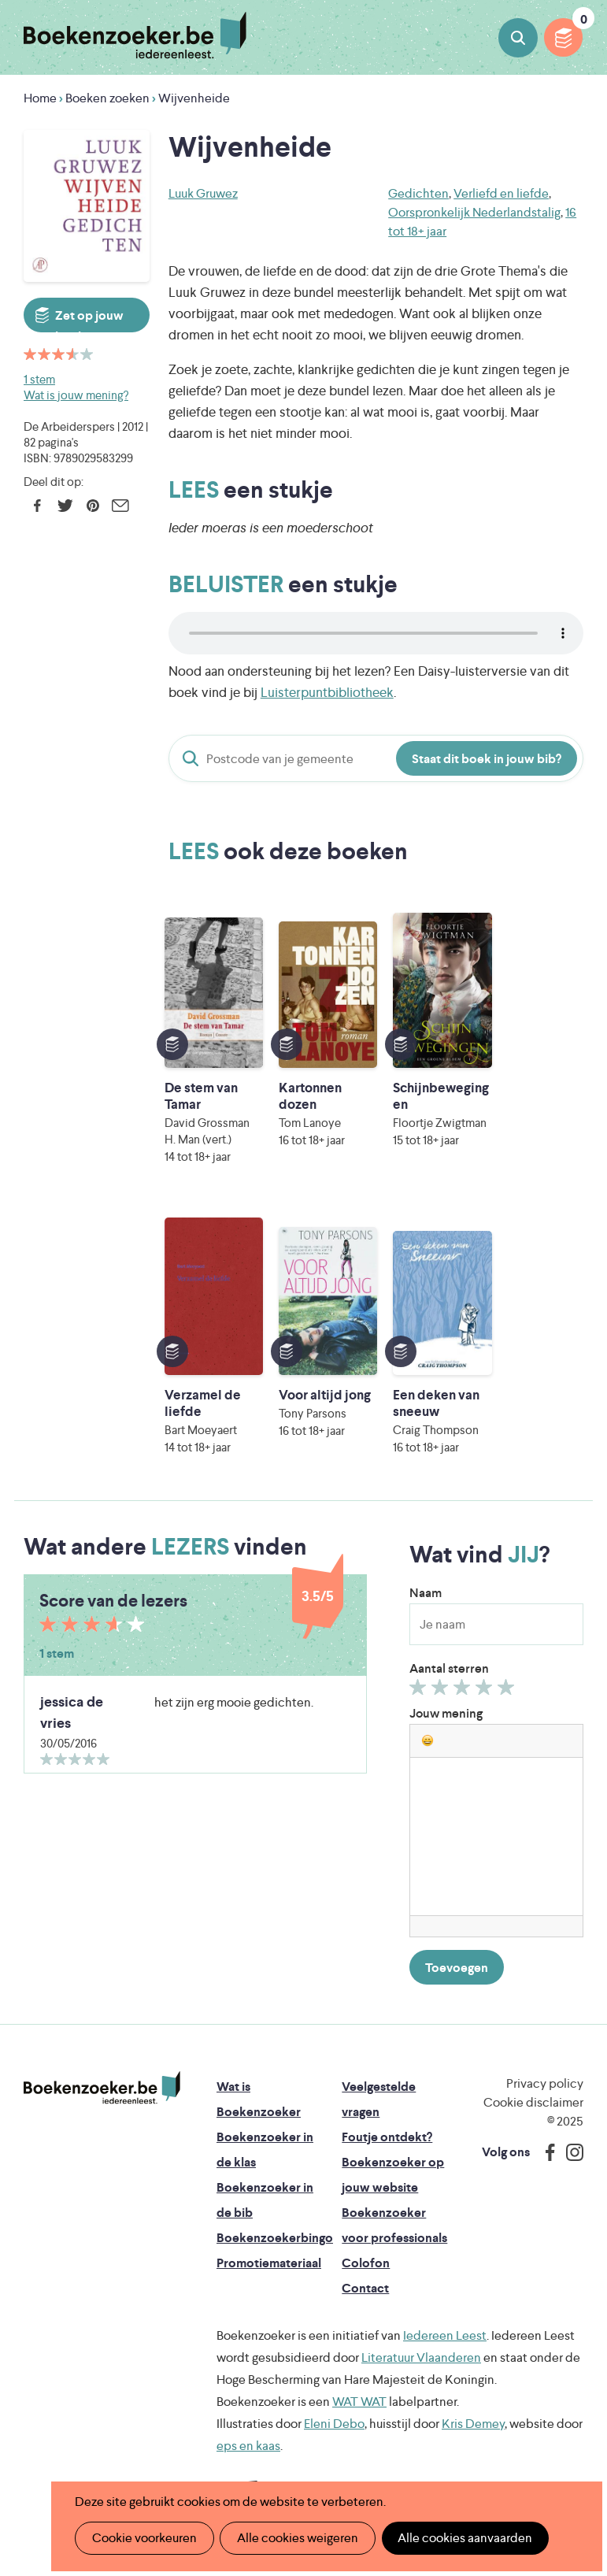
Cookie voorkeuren (143, 2538)
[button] (427, 1740)
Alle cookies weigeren (296, 2538)
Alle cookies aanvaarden (462, 2538)
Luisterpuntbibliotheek (327, 692)
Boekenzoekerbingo (275, 2237)
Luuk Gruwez (203, 193)
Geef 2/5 (442, 1691)
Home (40, 98)
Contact (365, 2288)
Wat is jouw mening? (76, 394)
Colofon (366, 2263)
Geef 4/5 (486, 1691)
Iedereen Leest (445, 2335)
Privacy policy (544, 2083)
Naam (425, 1593)
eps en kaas (248, 2445)
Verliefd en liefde (501, 193)
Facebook (37, 505)
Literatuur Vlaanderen (421, 2357)
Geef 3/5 (464, 1691)
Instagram (569, 2152)
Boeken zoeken (518, 37)
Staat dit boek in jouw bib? (486, 759)
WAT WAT (359, 2401)
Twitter (65, 505)
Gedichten (418, 193)
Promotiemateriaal (269, 2263)
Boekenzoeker (135, 35)
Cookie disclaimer (533, 2102)
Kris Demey (473, 2423)
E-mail (120, 505)
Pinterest (92, 505)
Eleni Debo (334, 2423)
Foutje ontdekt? (387, 2137)
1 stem (39, 379)
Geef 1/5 (420, 1691)
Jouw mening (446, 1713)
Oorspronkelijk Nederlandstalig (474, 212)
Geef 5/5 (508, 1691)
